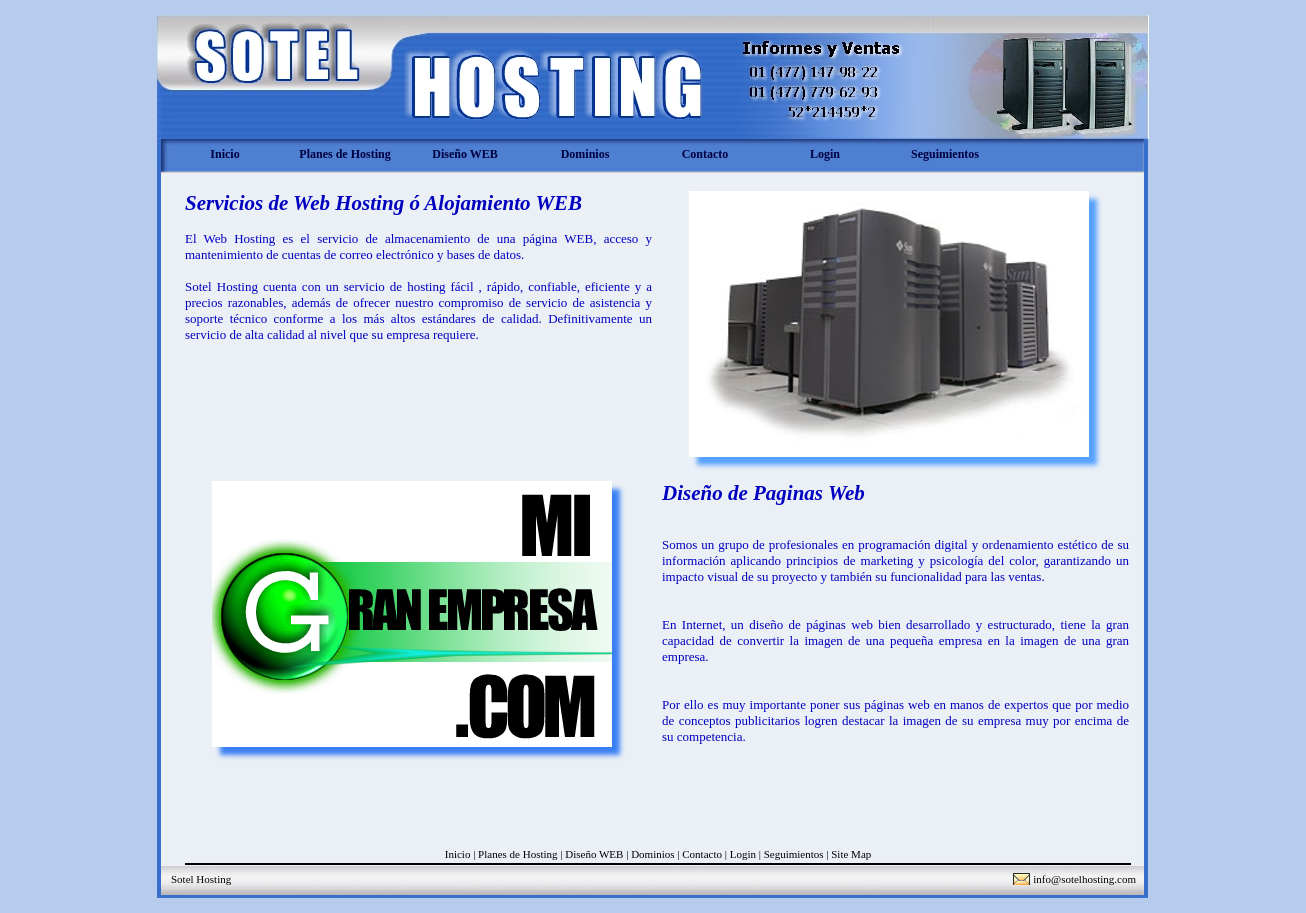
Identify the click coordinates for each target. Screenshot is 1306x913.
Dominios (585, 154)
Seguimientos (945, 154)
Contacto (705, 154)
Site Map (851, 854)
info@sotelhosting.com (1084, 879)
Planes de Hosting (344, 154)
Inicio (224, 154)
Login (825, 154)
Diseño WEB (464, 154)
